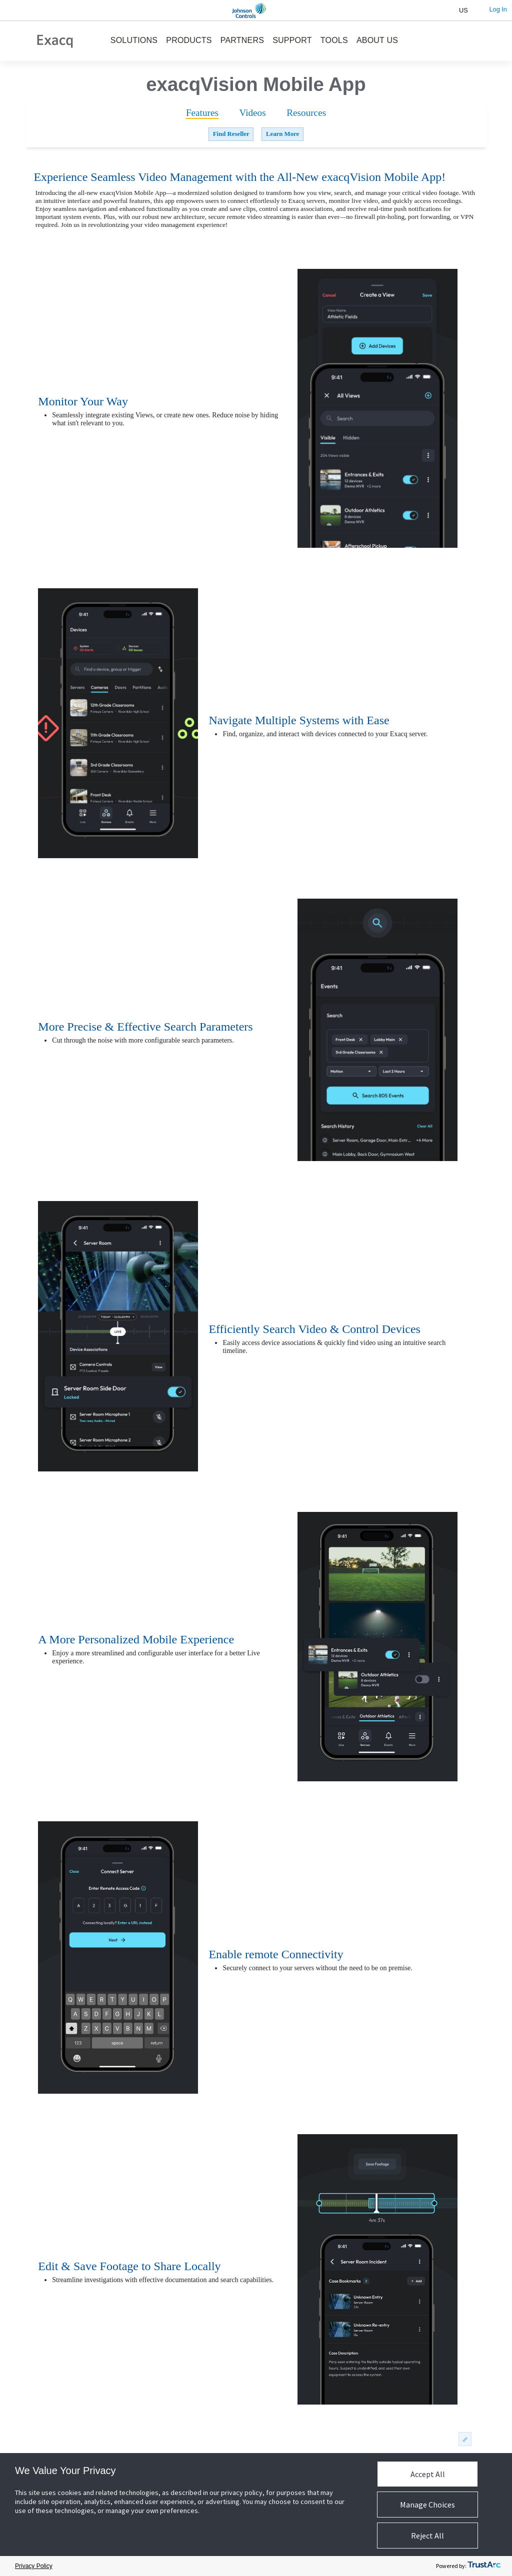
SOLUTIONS (134, 40)
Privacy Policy (33, 2566)
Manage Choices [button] (427, 2505)
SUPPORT (292, 40)
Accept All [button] (427, 2474)
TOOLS (334, 40)
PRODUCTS (189, 40)
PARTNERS (242, 40)
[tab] (202, 113)
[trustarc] (484, 2566)
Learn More (282, 133)
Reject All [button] (427, 2536)
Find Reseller (231, 133)
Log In (498, 9)
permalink (463, 2439)
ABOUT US (377, 40)
